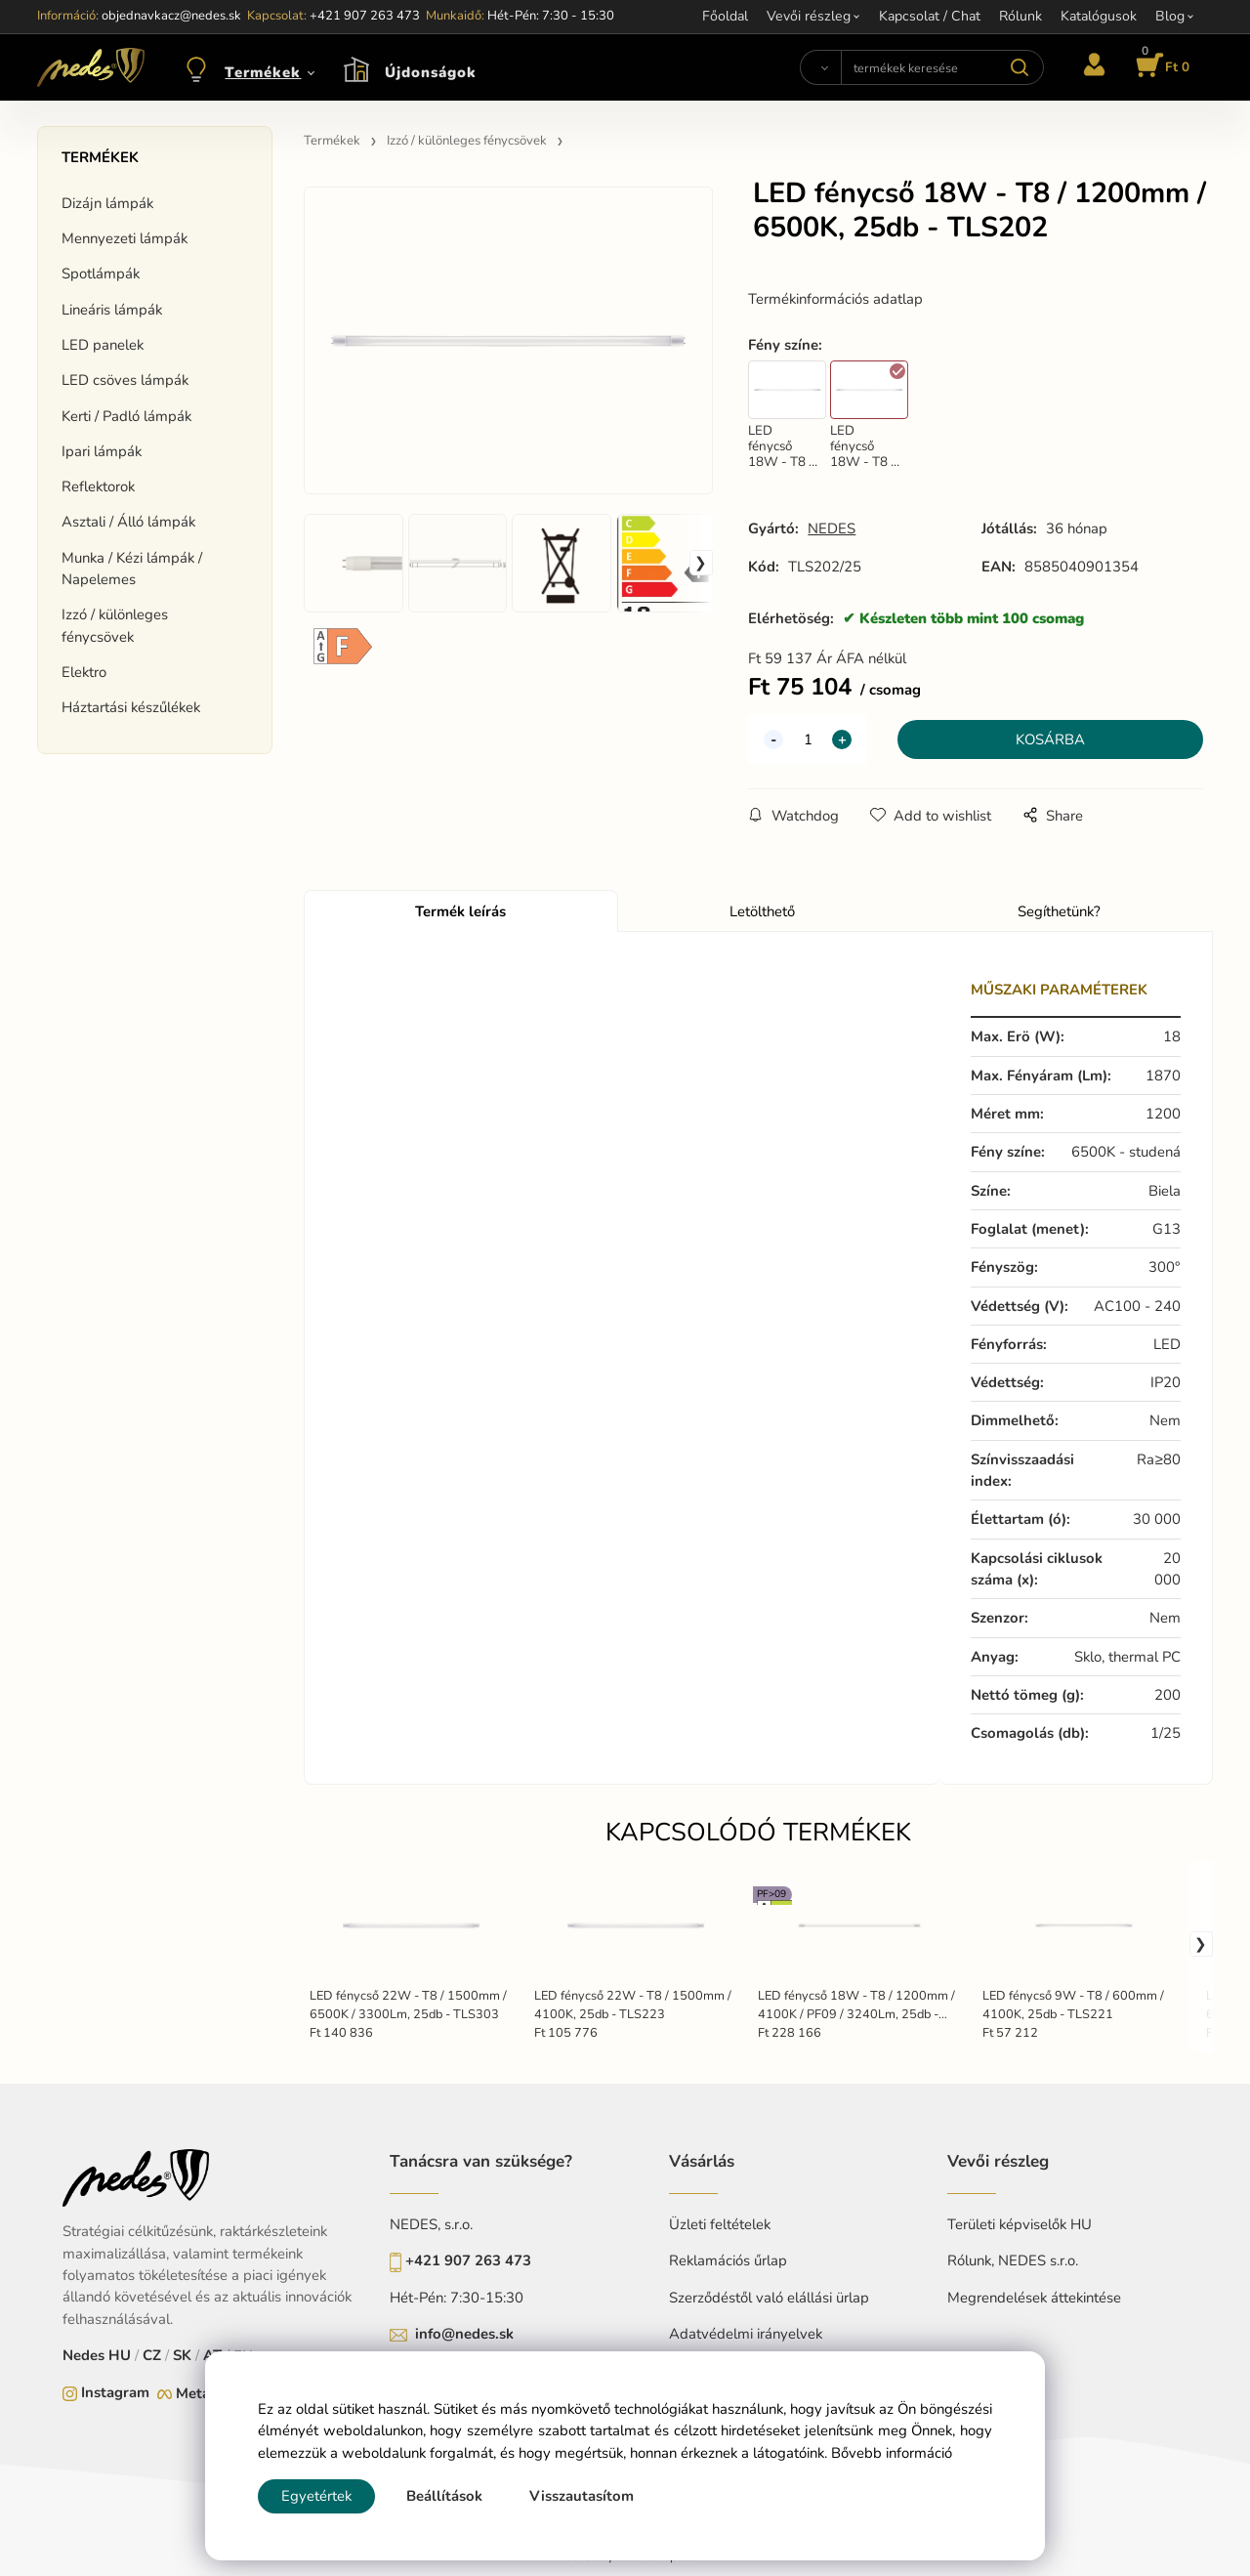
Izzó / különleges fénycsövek (115, 625)
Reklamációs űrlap (728, 2260)
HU (119, 2355)
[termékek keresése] (942, 67)
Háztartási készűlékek (131, 707)
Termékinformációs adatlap (835, 299)
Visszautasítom (581, 2496)
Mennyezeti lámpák (125, 238)
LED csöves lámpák (125, 380)
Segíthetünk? (1059, 911)
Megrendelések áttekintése (1034, 2297)
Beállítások (444, 2496)
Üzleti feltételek (720, 2224)
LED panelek (103, 345)
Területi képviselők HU (1019, 2224)
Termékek (263, 72)
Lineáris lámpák (112, 309)
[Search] (820, 67)
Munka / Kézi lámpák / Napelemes (132, 568)
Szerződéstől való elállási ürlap (769, 2297)
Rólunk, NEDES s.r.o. (1012, 2260)
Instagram (115, 2392)
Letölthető (762, 911)
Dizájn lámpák (107, 203)
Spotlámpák (101, 273)
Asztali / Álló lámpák (128, 521)
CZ (152, 2355)
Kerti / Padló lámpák (126, 416)
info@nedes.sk (464, 2334)
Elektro (84, 672)
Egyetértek (316, 2496)
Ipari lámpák (102, 451)
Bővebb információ (891, 2453)
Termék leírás (460, 911)
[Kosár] (1159, 67)
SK (182, 2355)
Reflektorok (98, 486)
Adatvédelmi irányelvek (745, 2334)
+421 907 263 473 (468, 2260)
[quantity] (807, 739)
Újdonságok (431, 72)
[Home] (91, 67)
